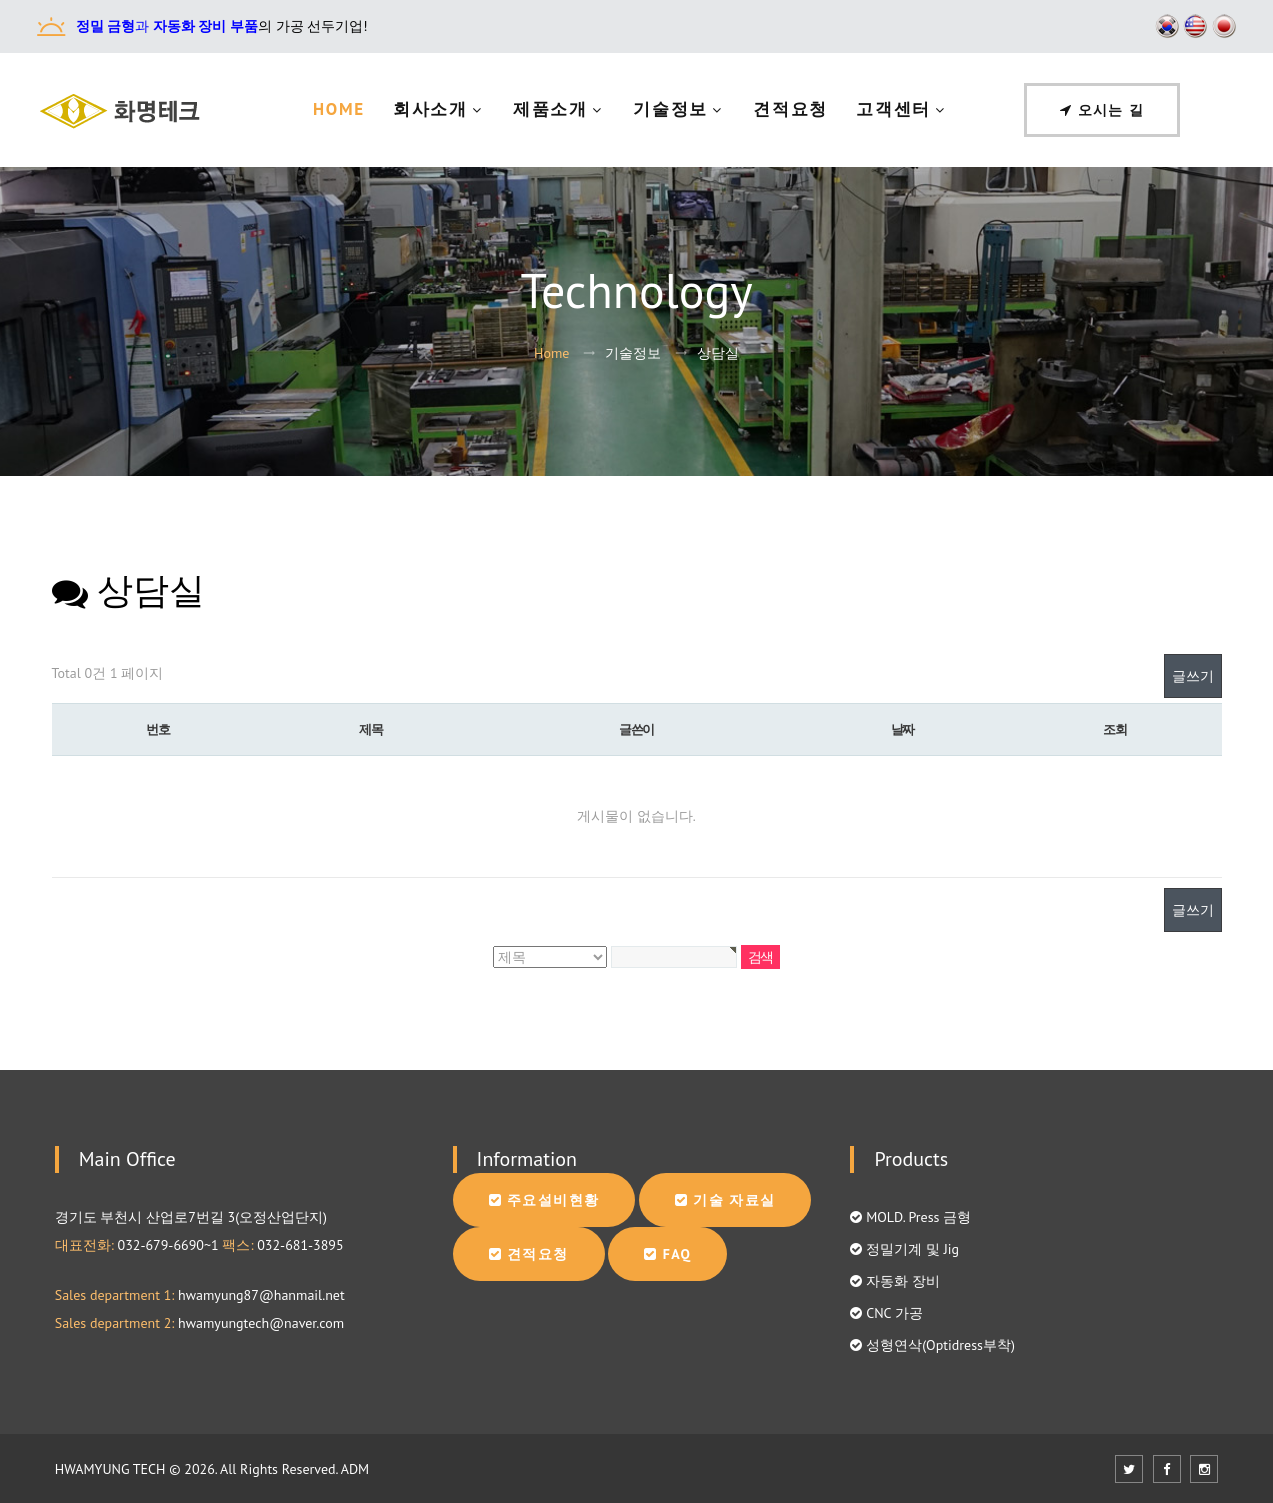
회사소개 (430, 109)
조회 (1114, 729)
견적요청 (790, 109)
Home (339, 109)
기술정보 (670, 109)
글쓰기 (1193, 676)
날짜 (902, 729)
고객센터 (893, 109)
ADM (355, 1469)
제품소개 (550, 109)
